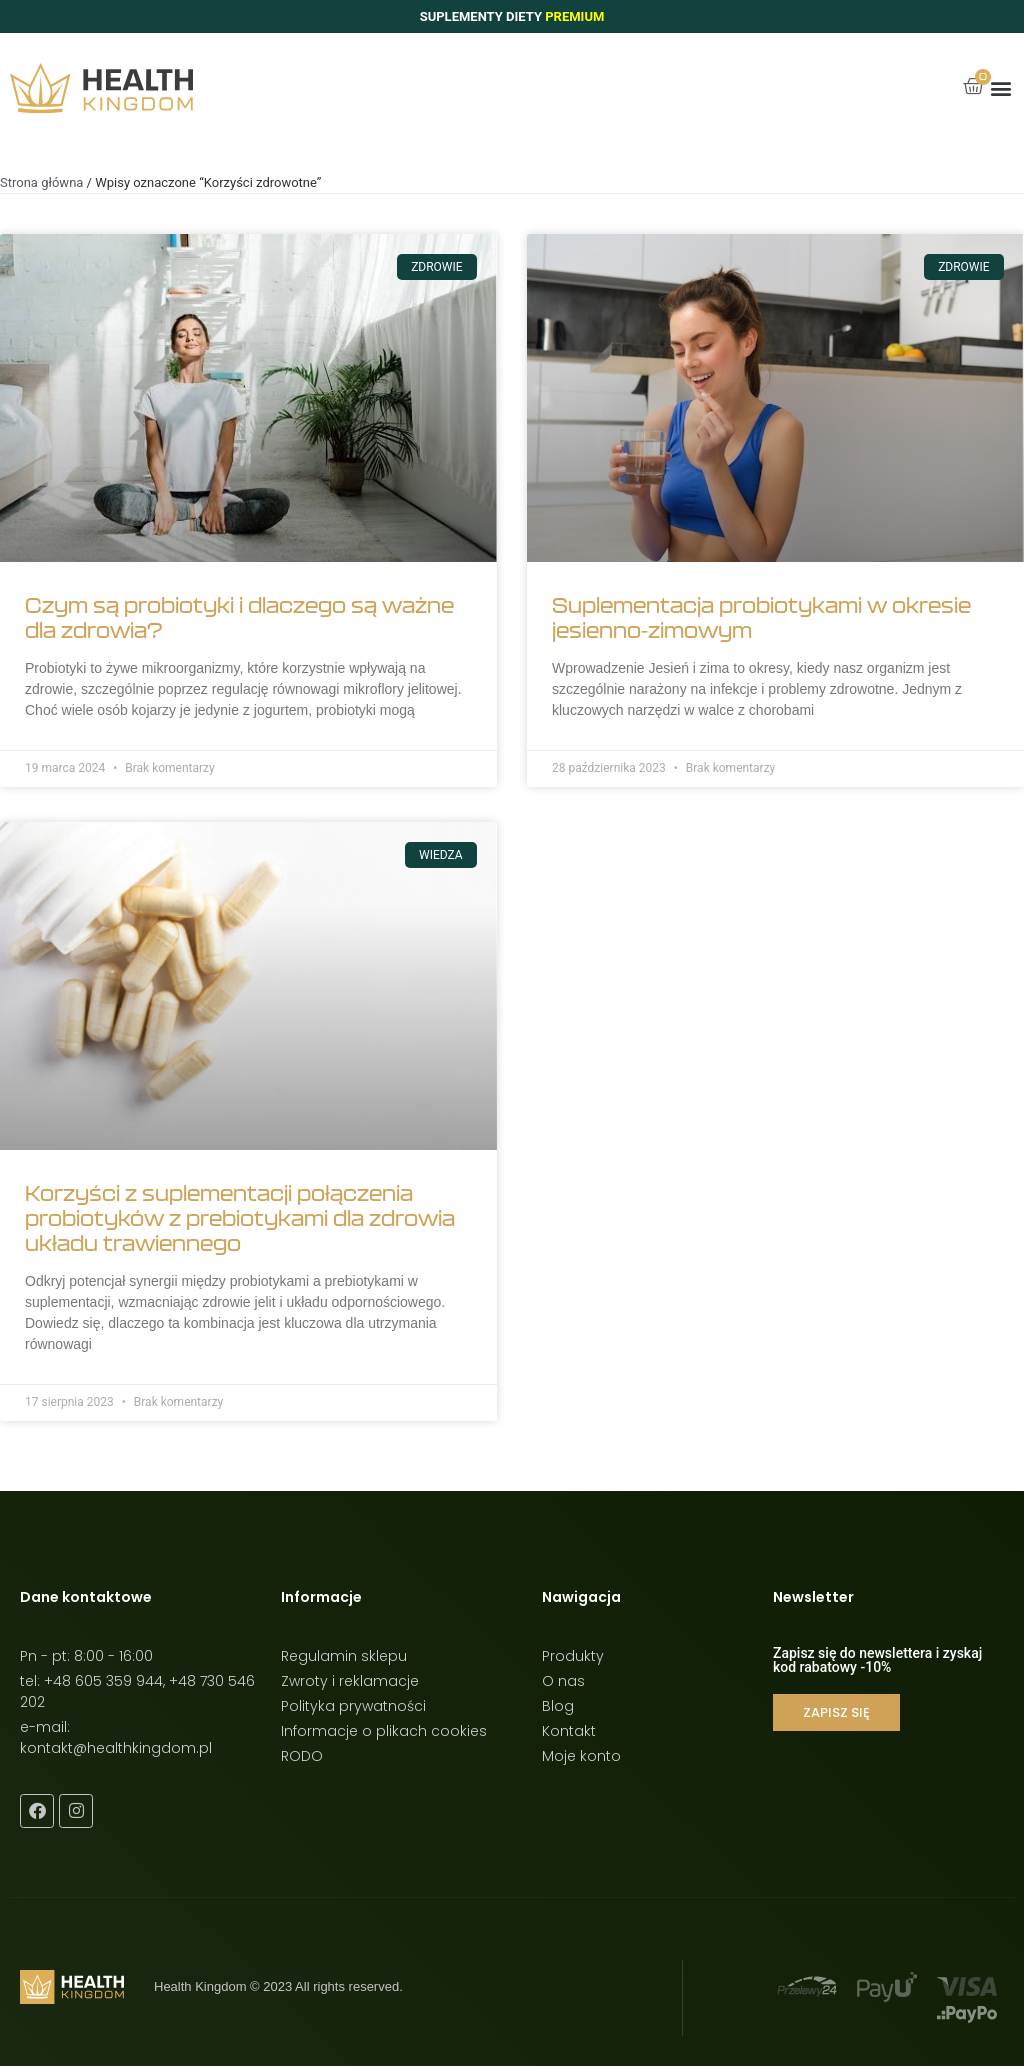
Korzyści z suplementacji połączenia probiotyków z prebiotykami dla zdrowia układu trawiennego (240, 1218)
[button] (1000, 88)
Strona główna (41, 182)
